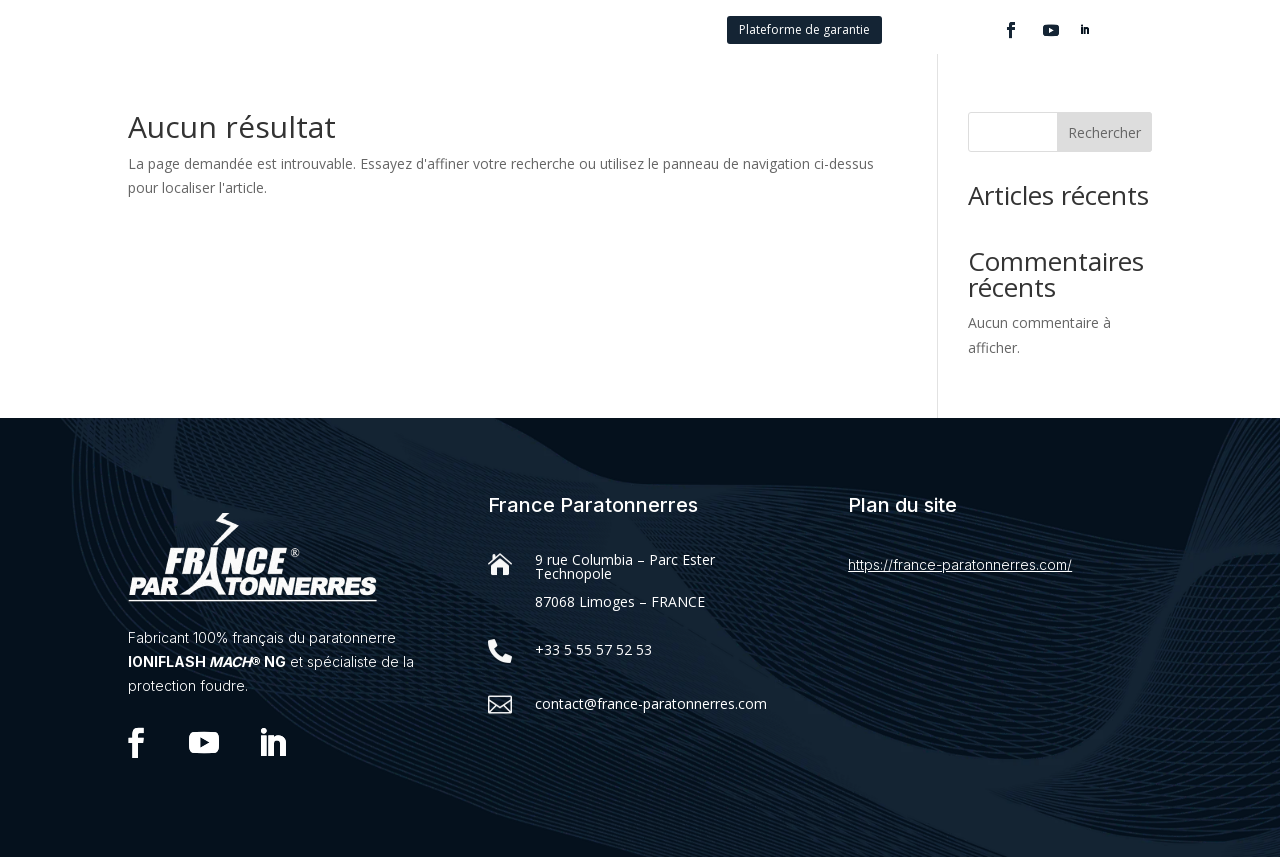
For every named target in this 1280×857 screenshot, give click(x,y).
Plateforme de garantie (804, 29)
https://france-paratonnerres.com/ (960, 564)
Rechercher (1104, 132)
